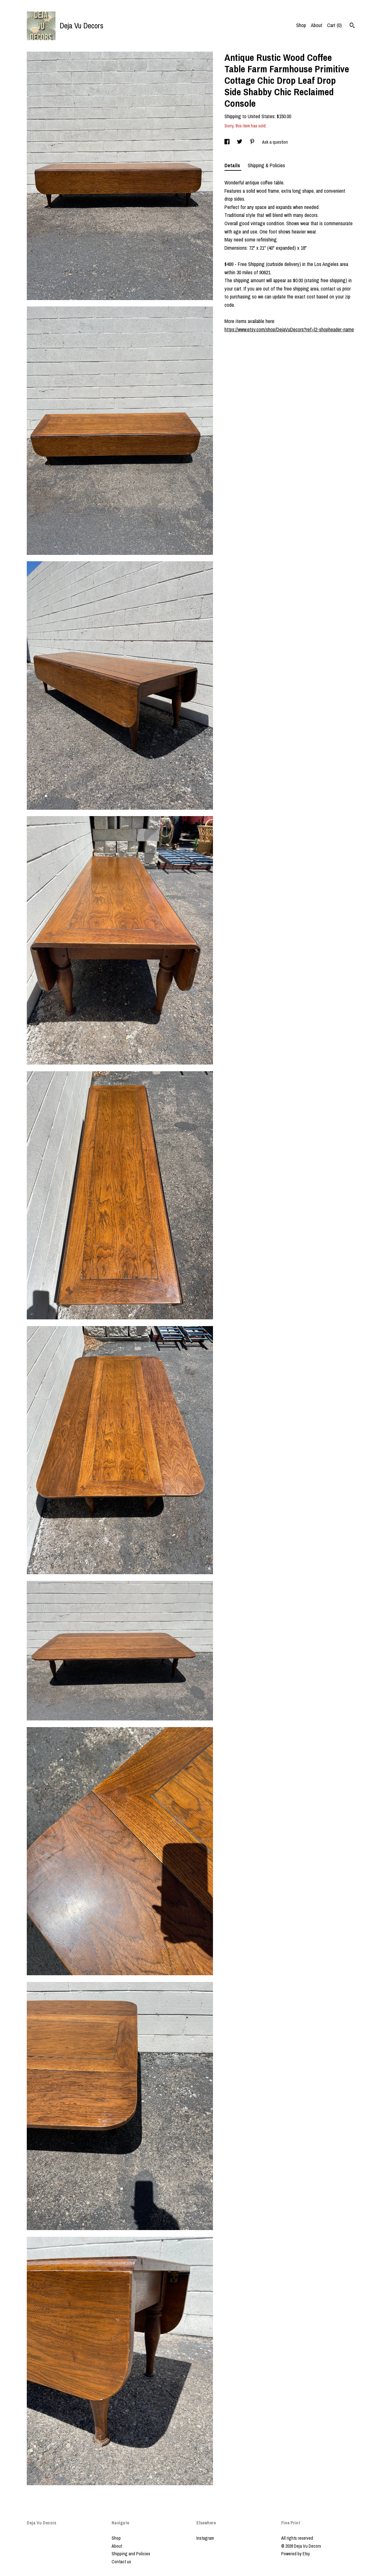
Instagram (205, 2538)
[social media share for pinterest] (253, 142)
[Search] (352, 26)
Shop (301, 25)
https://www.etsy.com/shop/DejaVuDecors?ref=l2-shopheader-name (289, 329)
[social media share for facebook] (227, 142)
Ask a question (275, 142)
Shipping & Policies (266, 165)
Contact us (121, 2562)
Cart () (334, 25)
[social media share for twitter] (240, 142)
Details (232, 165)
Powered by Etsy (295, 2554)
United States (261, 116)
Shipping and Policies (131, 2554)
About (316, 25)
